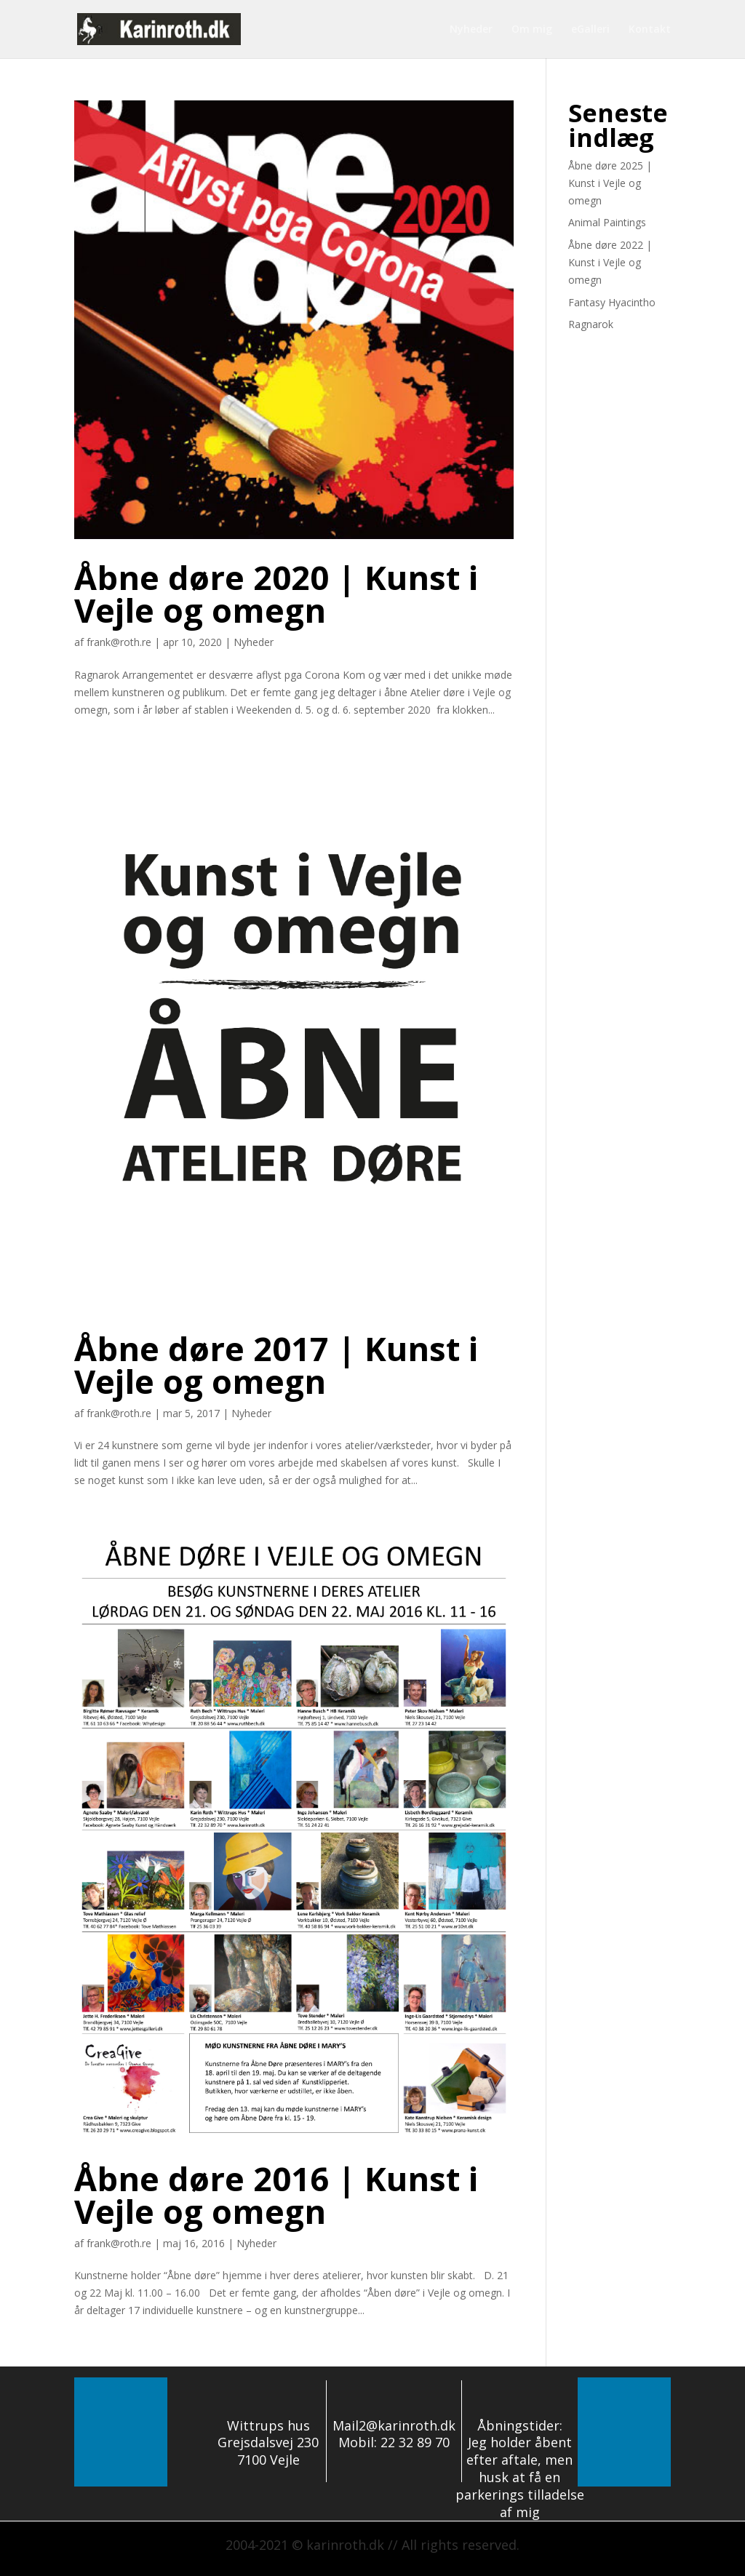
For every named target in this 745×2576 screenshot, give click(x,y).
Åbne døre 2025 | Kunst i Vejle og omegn (610, 183)
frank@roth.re (119, 642)
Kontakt (650, 30)
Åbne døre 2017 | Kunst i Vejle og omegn (276, 1364)
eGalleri (590, 30)
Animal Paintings (607, 222)
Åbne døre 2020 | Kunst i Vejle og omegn (276, 593)
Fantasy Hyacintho (612, 302)
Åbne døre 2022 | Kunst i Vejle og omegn (610, 262)
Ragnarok (590, 324)
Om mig (531, 30)
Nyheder (471, 30)
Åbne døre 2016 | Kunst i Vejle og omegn (276, 2194)
